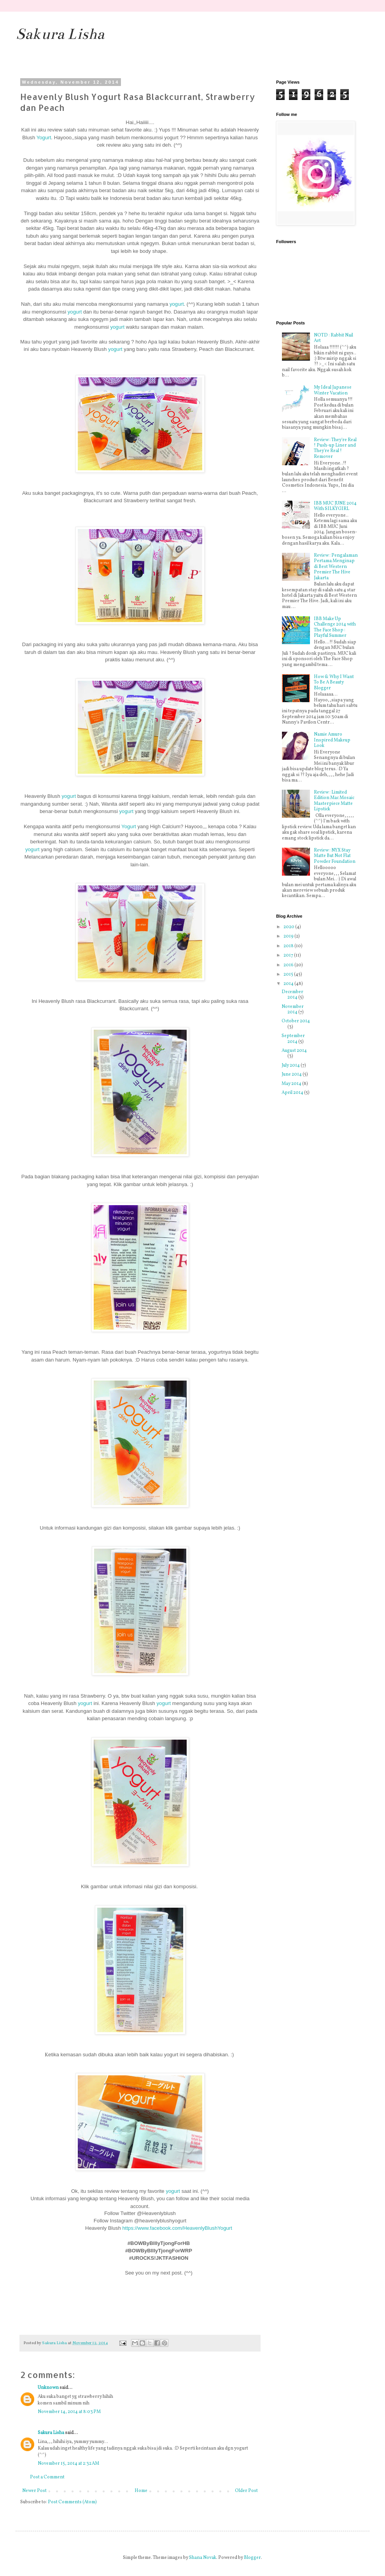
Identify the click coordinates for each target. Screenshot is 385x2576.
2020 (289, 927)
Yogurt (44, 137)
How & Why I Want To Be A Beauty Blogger (334, 682)
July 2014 (291, 1065)
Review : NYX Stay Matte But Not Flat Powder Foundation (334, 856)
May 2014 (292, 1084)
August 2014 (294, 1051)
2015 (289, 974)
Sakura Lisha (60, 34)
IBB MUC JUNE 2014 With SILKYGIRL (335, 506)
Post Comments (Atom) (72, 2502)
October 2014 (296, 1021)
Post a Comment (47, 2477)
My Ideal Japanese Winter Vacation (333, 390)
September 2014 (293, 1038)
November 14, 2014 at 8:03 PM (69, 2412)
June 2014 (292, 1074)
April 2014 (293, 1093)
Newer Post (34, 2491)
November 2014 (293, 1009)
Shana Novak (202, 2558)
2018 (289, 946)
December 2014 (292, 995)
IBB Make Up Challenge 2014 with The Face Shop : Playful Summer (335, 627)
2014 (289, 984)
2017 (289, 955)
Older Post (246, 2491)
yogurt (177, 304)
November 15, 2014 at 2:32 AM (68, 2463)
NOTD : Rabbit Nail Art (333, 338)
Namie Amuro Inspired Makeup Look (332, 740)
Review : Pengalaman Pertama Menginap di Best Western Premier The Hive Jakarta (336, 566)
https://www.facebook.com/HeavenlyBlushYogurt (177, 2228)
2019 (289, 936)
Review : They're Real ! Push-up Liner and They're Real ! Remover (335, 448)
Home (141, 2491)
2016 (289, 965)
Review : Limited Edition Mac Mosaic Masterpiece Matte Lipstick (334, 800)
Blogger (252, 2558)
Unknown (48, 2388)
